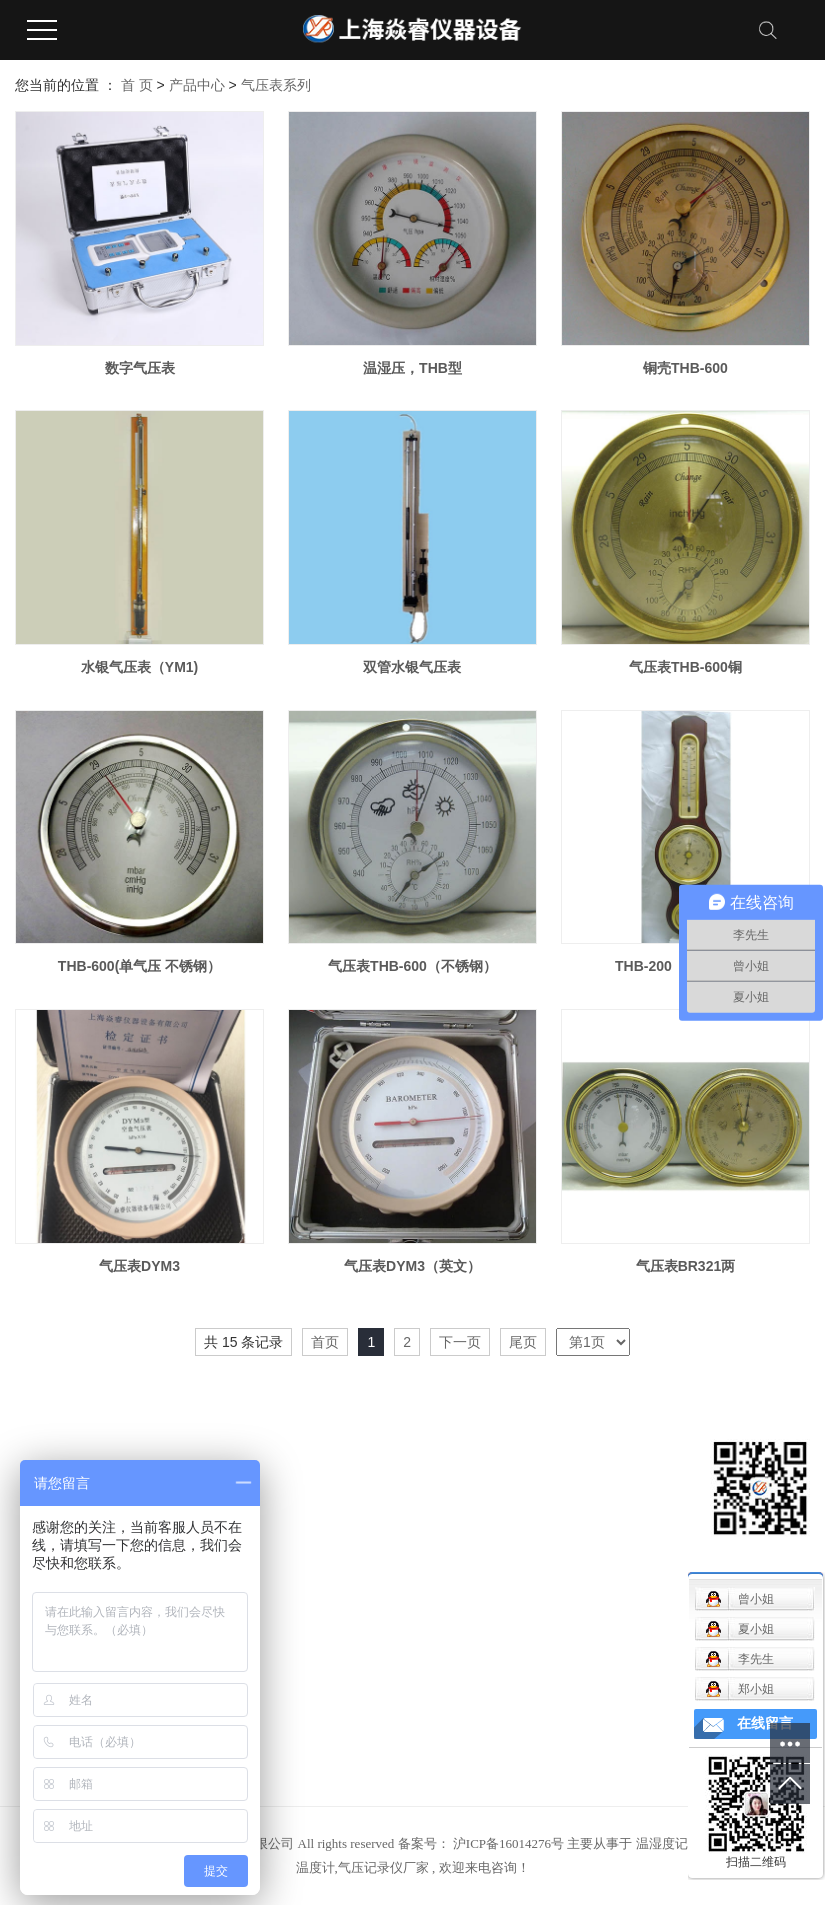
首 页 (137, 85)
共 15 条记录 (243, 1342)
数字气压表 (140, 368)
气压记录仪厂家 (383, 1867)
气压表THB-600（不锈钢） (412, 966)
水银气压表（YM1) (139, 667)
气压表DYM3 (139, 1266)
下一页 (460, 1342)
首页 (325, 1342)
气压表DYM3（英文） (412, 1266)
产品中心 (197, 85)
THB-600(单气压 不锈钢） (139, 966)
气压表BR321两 (686, 1266)
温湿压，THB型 (412, 368)
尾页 (523, 1342)
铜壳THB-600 (685, 368)
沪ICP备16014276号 (508, 1843)
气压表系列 (276, 85)
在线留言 (765, 1723)
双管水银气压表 (412, 667)
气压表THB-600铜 (685, 667)
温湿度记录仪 (675, 1843)
